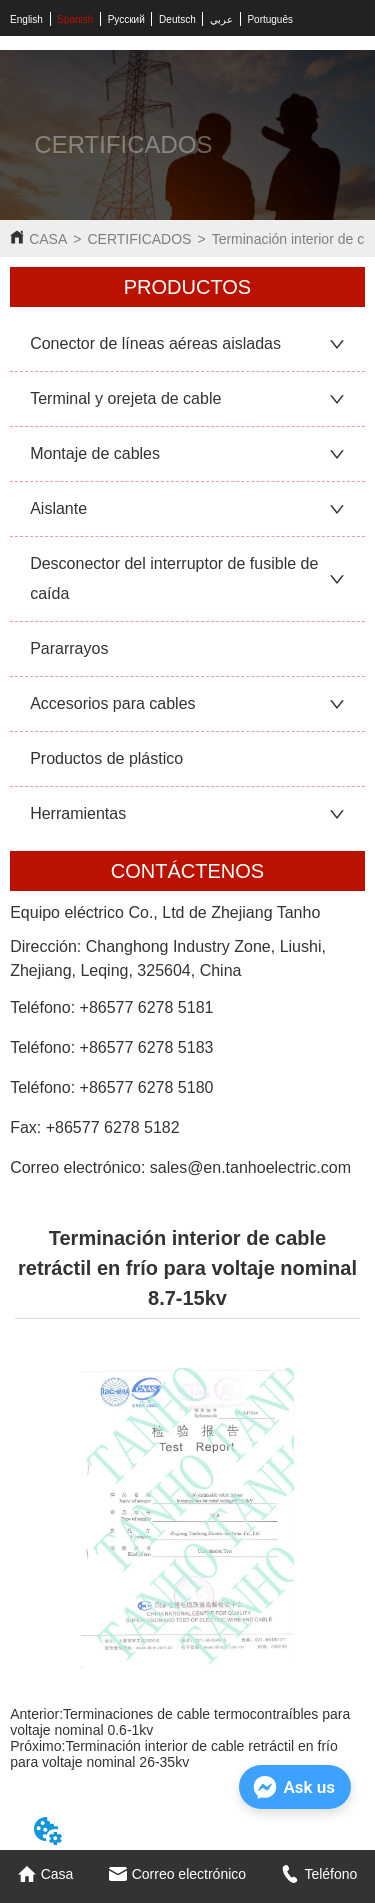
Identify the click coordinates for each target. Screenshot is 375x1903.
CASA (48, 239)
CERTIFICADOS (139, 239)
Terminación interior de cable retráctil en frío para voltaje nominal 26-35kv (174, 1754)
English (26, 19)
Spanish (75, 19)
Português (270, 19)
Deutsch (177, 19)
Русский (126, 19)
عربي (221, 19)
